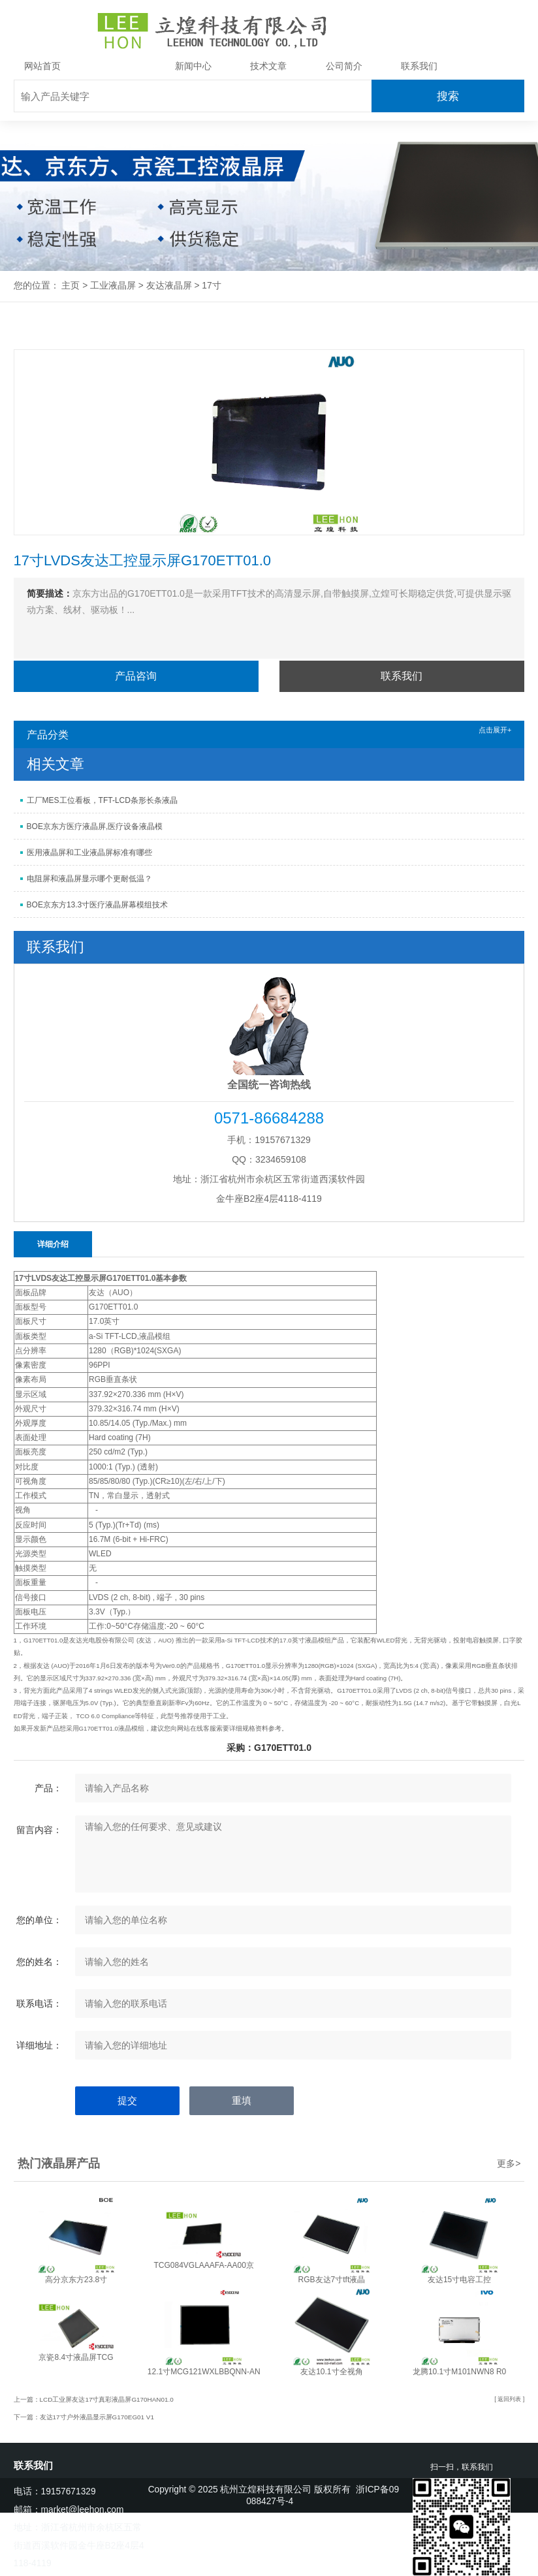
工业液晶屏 (118, 66)
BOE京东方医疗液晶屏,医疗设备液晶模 (95, 826)
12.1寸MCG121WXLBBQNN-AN (204, 2371)
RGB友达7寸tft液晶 (332, 2279)
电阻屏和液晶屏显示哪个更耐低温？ (89, 878)
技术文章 (268, 66)
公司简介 (344, 66)
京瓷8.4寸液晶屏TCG (76, 2357)
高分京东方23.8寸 (76, 2279)
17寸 (211, 286)
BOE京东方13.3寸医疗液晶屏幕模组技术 (97, 904)
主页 (70, 286)
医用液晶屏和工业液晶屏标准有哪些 (89, 852)
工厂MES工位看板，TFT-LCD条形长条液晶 (102, 800)
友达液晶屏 (169, 286)
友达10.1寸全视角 (331, 2371)
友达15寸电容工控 (459, 2279)
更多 (508, 2163)
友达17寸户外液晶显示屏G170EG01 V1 (98, 2417)
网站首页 (42, 66)
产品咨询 (136, 676)
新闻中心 (193, 66)
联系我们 (419, 66)
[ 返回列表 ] (508, 2399)
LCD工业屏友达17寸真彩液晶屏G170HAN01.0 (108, 2399)
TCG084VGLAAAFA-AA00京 (203, 2265)
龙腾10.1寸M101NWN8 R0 (459, 2371)
